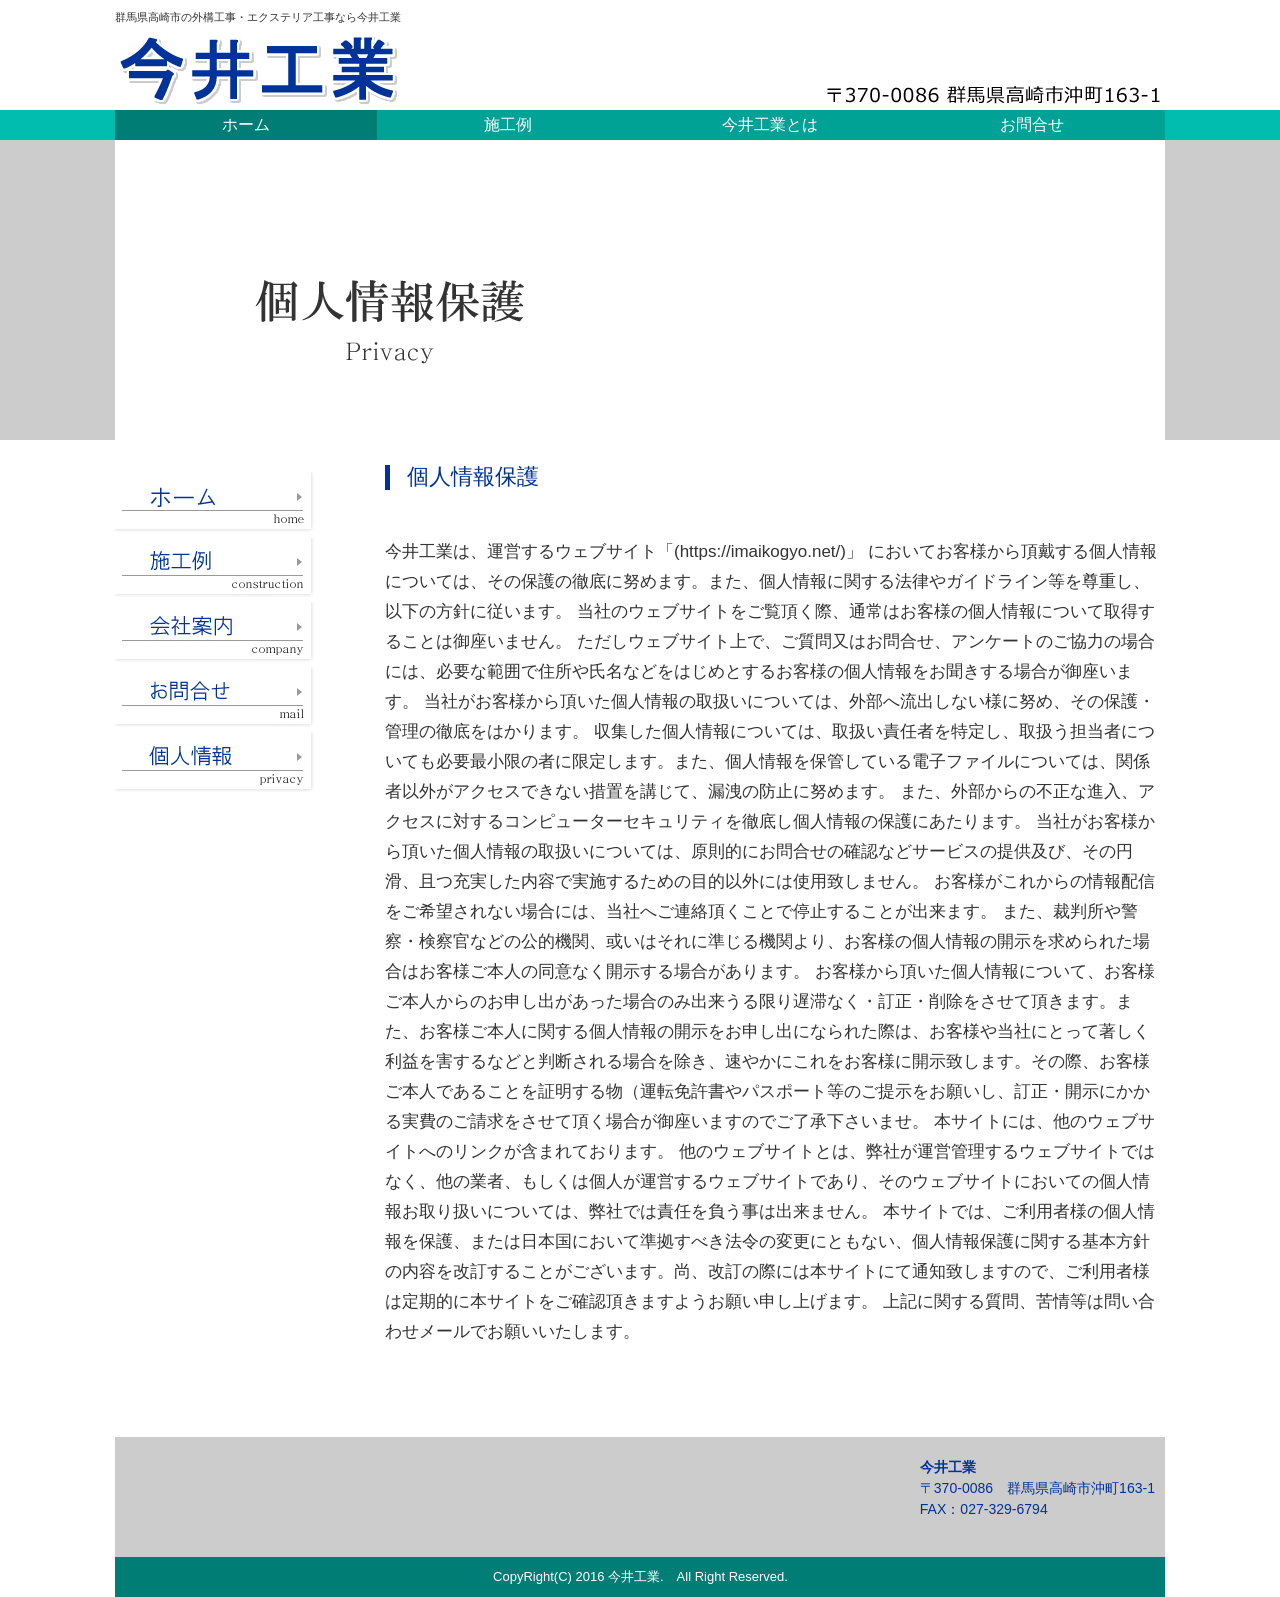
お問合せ (1032, 124)
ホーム (246, 124)
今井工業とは (770, 124)
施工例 (508, 124)
